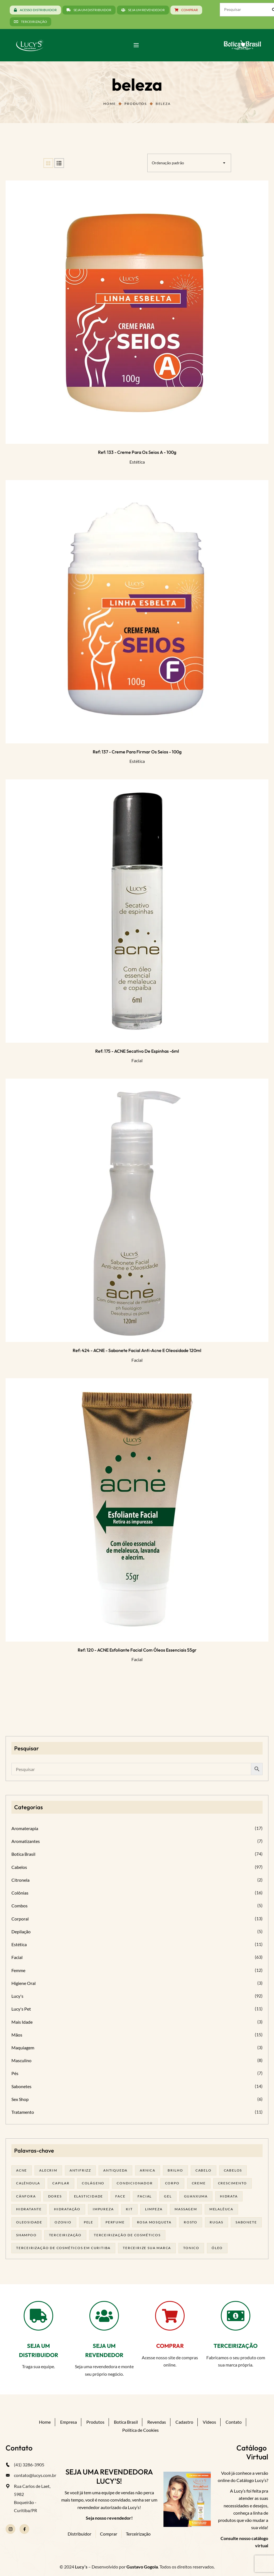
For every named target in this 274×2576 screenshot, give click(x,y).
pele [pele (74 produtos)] (88, 2222)
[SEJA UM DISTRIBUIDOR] (38, 2316)
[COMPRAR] (170, 2316)
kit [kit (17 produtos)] (129, 2209)
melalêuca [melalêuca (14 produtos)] (221, 2209)
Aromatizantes (25, 1841)
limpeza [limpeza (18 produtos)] (154, 2209)
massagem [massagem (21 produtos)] (186, 2209)
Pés (14, 2073)
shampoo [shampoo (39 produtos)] (26, 2235)
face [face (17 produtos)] (120, 2196)
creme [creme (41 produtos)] (199, 2183)
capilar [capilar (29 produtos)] (61, 2183)
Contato (234, 2422)
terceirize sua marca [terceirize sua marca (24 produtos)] (147, 2248)
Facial (137, 1060)
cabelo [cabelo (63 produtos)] (203, 2170)
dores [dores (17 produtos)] (55, 2196)
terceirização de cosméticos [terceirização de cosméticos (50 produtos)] (127, 2235)
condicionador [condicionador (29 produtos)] (135, 2183)
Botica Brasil (23, 1854)
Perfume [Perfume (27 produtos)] (115, 2222)
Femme (18, 1970)
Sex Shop (20, 2099)
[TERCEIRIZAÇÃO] (235, 2316)
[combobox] (189, 163)
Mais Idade (22, 2022)
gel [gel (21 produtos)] (168, 2196)
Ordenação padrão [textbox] (168, 162)
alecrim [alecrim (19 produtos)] (48, 2170)
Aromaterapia (24, 1828)
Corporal (20, 1918)
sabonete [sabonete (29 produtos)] (246, 2222)
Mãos (16, 2034)
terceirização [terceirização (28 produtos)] (65, 2235)
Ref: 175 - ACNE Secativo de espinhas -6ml (137, 1051)
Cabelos (19, 1867)
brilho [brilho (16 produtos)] (175, 2170)
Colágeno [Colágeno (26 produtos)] (93, 2183)
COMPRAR (170, 2345)
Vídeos (209, 2422)
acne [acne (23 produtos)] (21, 2170)
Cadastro (184, 2422)
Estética (137, 461)
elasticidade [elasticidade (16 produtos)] (88, 2196)
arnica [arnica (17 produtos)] (147, 2170)
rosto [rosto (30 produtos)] (190, 2222)
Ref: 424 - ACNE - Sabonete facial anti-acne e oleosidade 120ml (137, 1350)
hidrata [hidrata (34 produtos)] (229, 2196)
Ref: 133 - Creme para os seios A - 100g (137, 452)
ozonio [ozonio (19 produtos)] (63, 2222)
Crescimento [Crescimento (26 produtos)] (232, 2183)
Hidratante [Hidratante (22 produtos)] (29, 2209)
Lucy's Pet (21, 2008)
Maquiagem (22, 2047)
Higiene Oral (23, 1983)
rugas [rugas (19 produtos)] (216, 2222)
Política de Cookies (140, 2430)
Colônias (19, 1892)
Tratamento (22, 2112)
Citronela (20, 1880)
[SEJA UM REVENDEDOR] (104, 2316)
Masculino (21, 2060)
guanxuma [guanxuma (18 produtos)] (196, 2196)
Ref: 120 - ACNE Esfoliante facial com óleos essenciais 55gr (137, 1650)
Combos (19, 1905)
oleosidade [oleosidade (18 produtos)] (29, 2222)
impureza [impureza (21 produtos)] (103, 2209)
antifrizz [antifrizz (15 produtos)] (80, 2170)
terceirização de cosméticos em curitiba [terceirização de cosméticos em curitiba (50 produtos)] (63, 2248)
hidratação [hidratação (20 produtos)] (67, 2209)
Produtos (135, 104)
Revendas (156, 2422)
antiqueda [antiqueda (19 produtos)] (115, 2170)
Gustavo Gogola (142, 2566)
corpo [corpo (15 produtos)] (172, 2183)
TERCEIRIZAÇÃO (236, 2345)
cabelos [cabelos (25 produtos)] (233, 2170)
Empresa (68, 2422)
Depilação (21, 1931)
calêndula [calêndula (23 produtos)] (28, 2183)
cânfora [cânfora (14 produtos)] (26, 2196)
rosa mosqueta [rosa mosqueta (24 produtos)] (154, 2222)
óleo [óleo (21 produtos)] (217, 2248)
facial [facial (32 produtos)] (145, 2196)
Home (109, 104)
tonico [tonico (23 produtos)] (191, 2248)
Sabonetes (21, 2086)
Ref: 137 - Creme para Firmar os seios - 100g (137, 752)
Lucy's (17, 1996)
